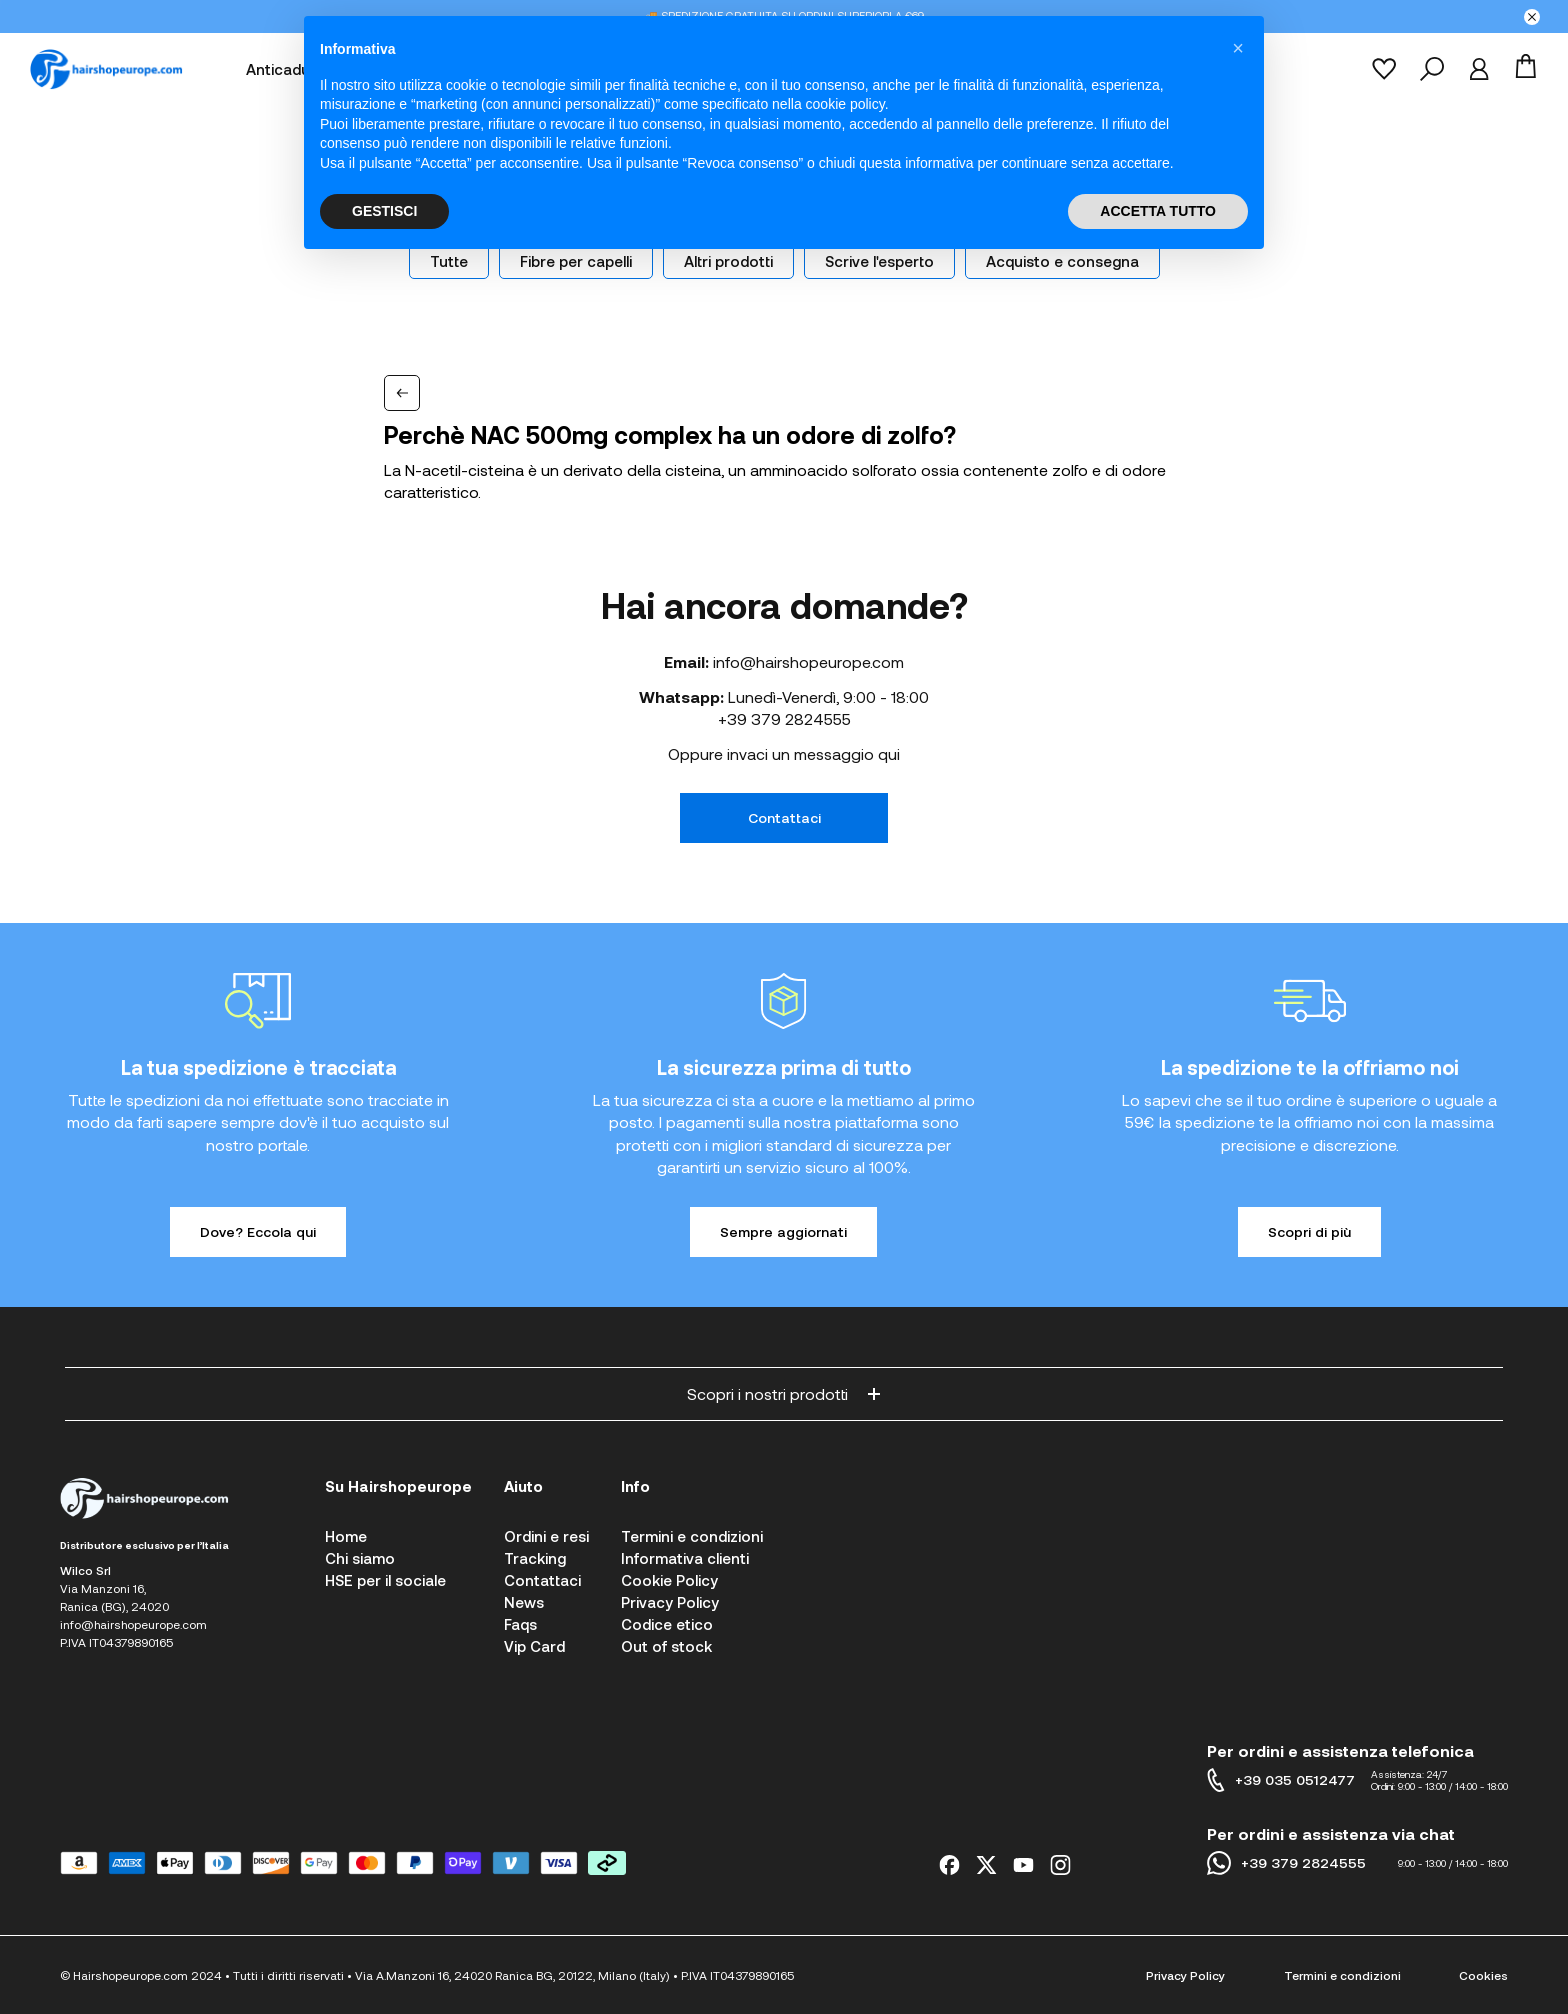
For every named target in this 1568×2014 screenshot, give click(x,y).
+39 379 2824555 (784, 718)
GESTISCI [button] (384, 211)
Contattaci (784, 817)
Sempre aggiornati (783, 1231)
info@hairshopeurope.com (808, 661)
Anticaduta (285, 69)
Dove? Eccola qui (258, 1231)
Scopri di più (1309, 1231)
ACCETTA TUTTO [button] (1158, 211)
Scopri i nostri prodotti (783, 1393)
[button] (1238, 48)
